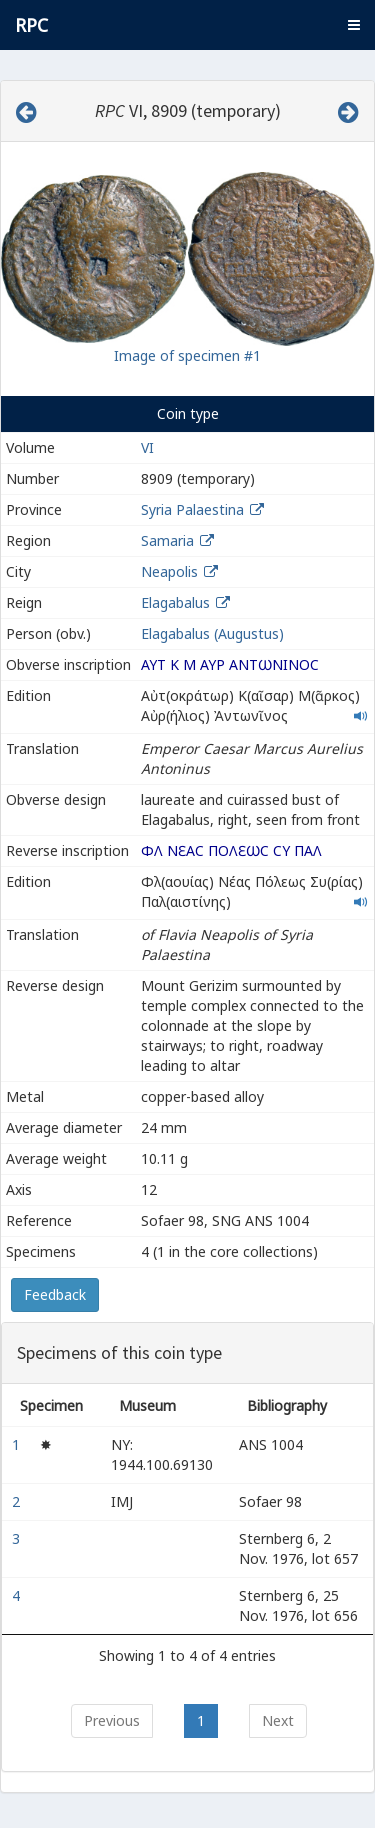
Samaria (167, 540)
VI (147, 447)
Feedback (55, 1294)
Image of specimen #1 (187, 355)
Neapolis (169, 571)
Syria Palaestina (192, 509)
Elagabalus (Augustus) (212, 633)
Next (278, 1720)
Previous (112, 1720)
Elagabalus (175, 602)
